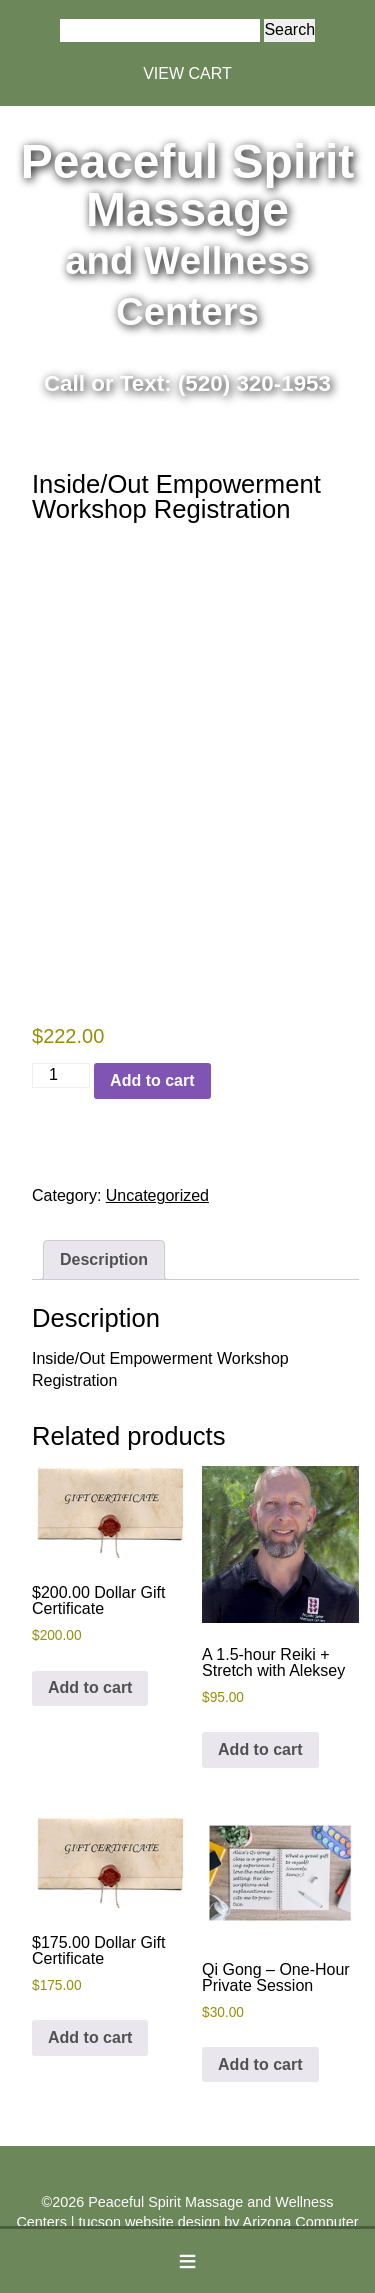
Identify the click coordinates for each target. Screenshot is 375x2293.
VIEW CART (187, 73)
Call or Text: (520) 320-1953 (187, 383)
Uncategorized (157, 1195)
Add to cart (152, 1080)
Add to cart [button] (90, 1687)
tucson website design (150, 2222)
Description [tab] (104, 1259)
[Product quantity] (61, 1075)
